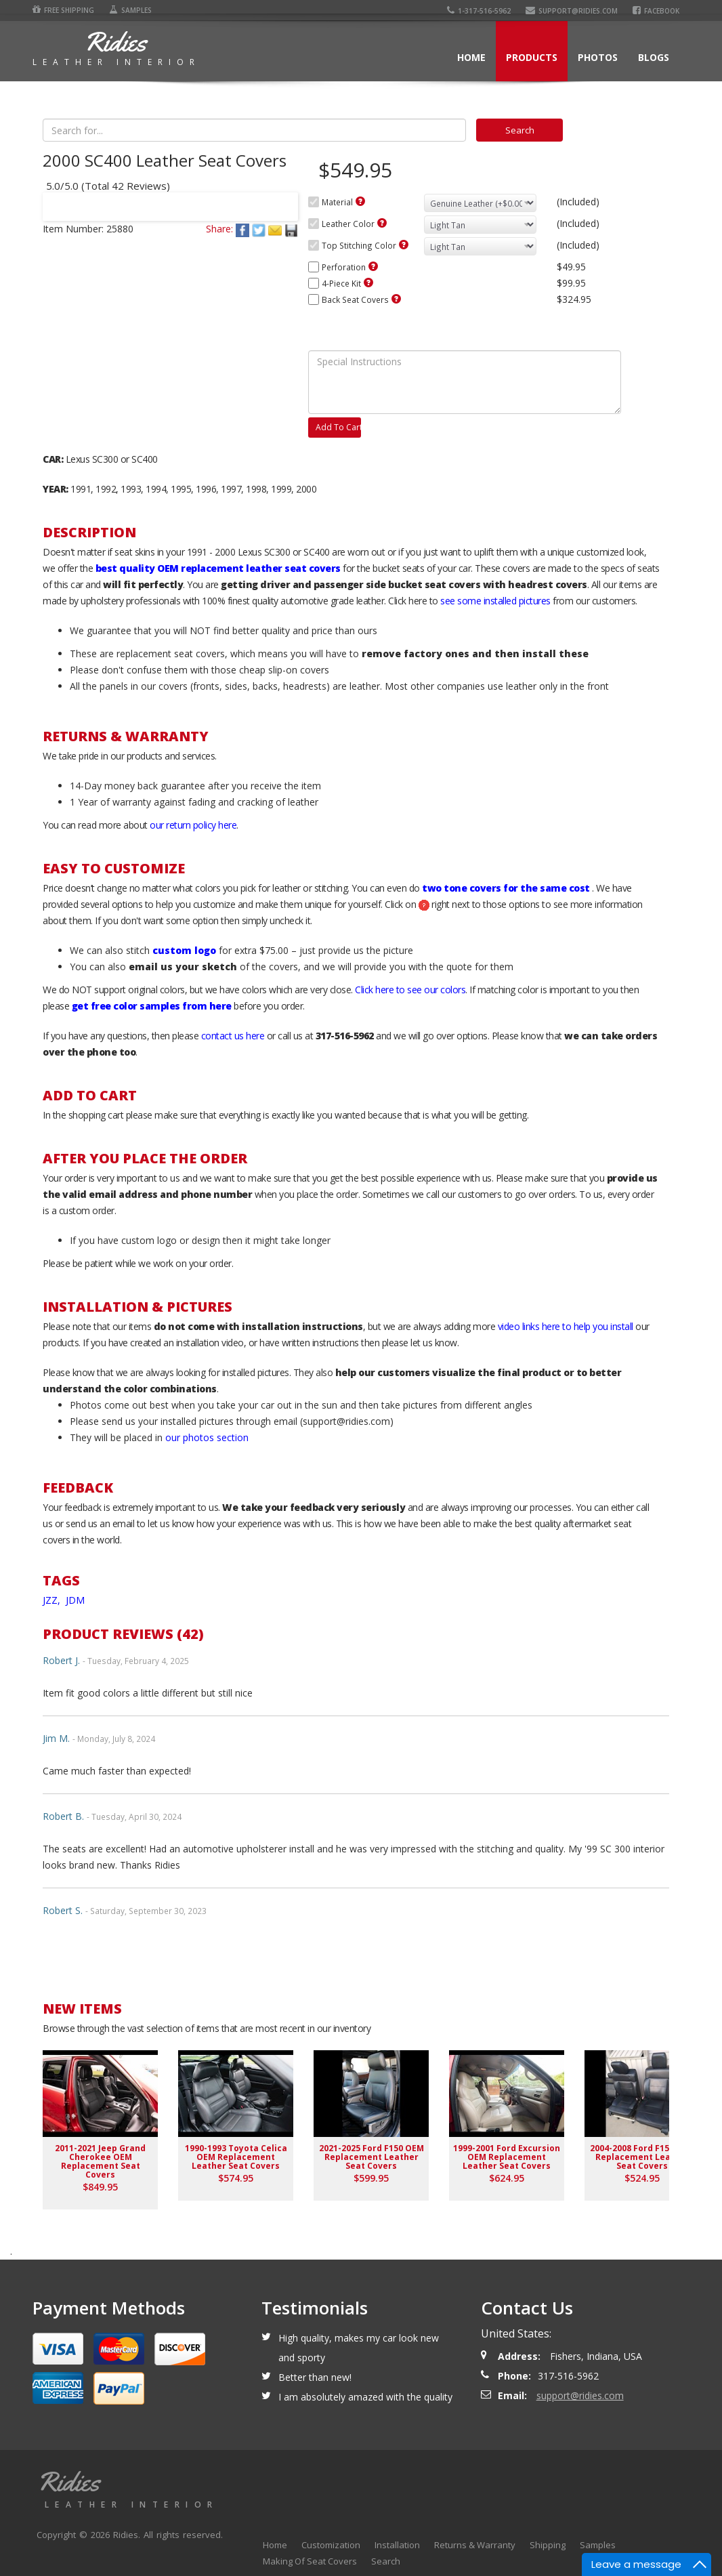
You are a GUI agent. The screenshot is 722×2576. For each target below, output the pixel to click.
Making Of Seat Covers (310, 2561)
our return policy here (193, 824)
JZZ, (53, 1600)
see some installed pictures (495, 600)
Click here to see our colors (410, 989)
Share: (219, 228)
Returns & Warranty (474, 2545)
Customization (330, 2545)
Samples (130, 10)
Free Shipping (63, 10)
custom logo (184, 950)
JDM (75, 1600)
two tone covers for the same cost (506, 887)
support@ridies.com (572, 11)
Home (471, 57)
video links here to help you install (565, 1326)
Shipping (548, 2545)
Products (531, 57)
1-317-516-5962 (479, 11)
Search (385, 2561)
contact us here (233, 1035)
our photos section (207, 1437)
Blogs (653, 57)
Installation (397, 2545)
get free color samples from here (152, 1005)
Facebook (656, 11)
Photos (598, 57)
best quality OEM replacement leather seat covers (218, 568)
